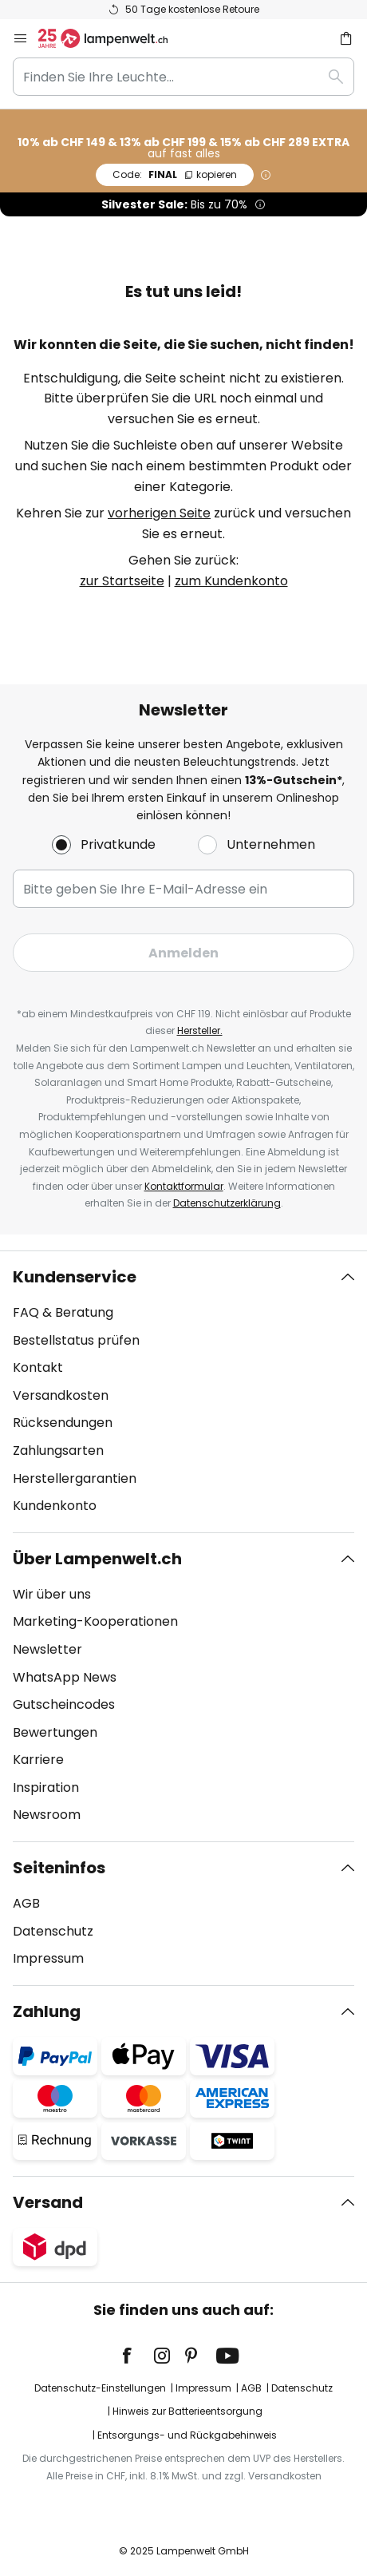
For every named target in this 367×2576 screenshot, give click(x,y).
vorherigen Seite (159, 513)
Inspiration (46, 1787)
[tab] (183, 1391)
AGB (26, 1903)
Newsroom (47, 1814)
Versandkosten (61, 1395)
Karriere (38, 1759)
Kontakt (38, 1367)
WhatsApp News (64, 1677)
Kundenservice (74, 1277)
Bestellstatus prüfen (76, 1340)
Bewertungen (55, 1732)
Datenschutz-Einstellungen (100, 2388)
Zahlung (47, 2011)
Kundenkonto (55, 1505)
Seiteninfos (59, 1868)
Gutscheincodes (64, 1704)
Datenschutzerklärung (227, 1203)
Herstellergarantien (74, 1478)
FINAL (174, 174)
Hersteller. (200, 1030)
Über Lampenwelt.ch (97, 1559)
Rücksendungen (62, 1422)
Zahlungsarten (58, 1450)
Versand (48, 2202)
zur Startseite (122, 581)
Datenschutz (53, 1931)
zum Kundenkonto (231, 581)
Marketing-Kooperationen (95, 1621)
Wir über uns (52, 1594)
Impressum (48, 1958)
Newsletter (47, 1649)
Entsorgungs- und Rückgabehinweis (187, 2435)
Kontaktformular (183, 1186)
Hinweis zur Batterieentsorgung (187, 2411)
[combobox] (183, 76)
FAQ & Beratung (63, 1312)
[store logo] (112, 38)
